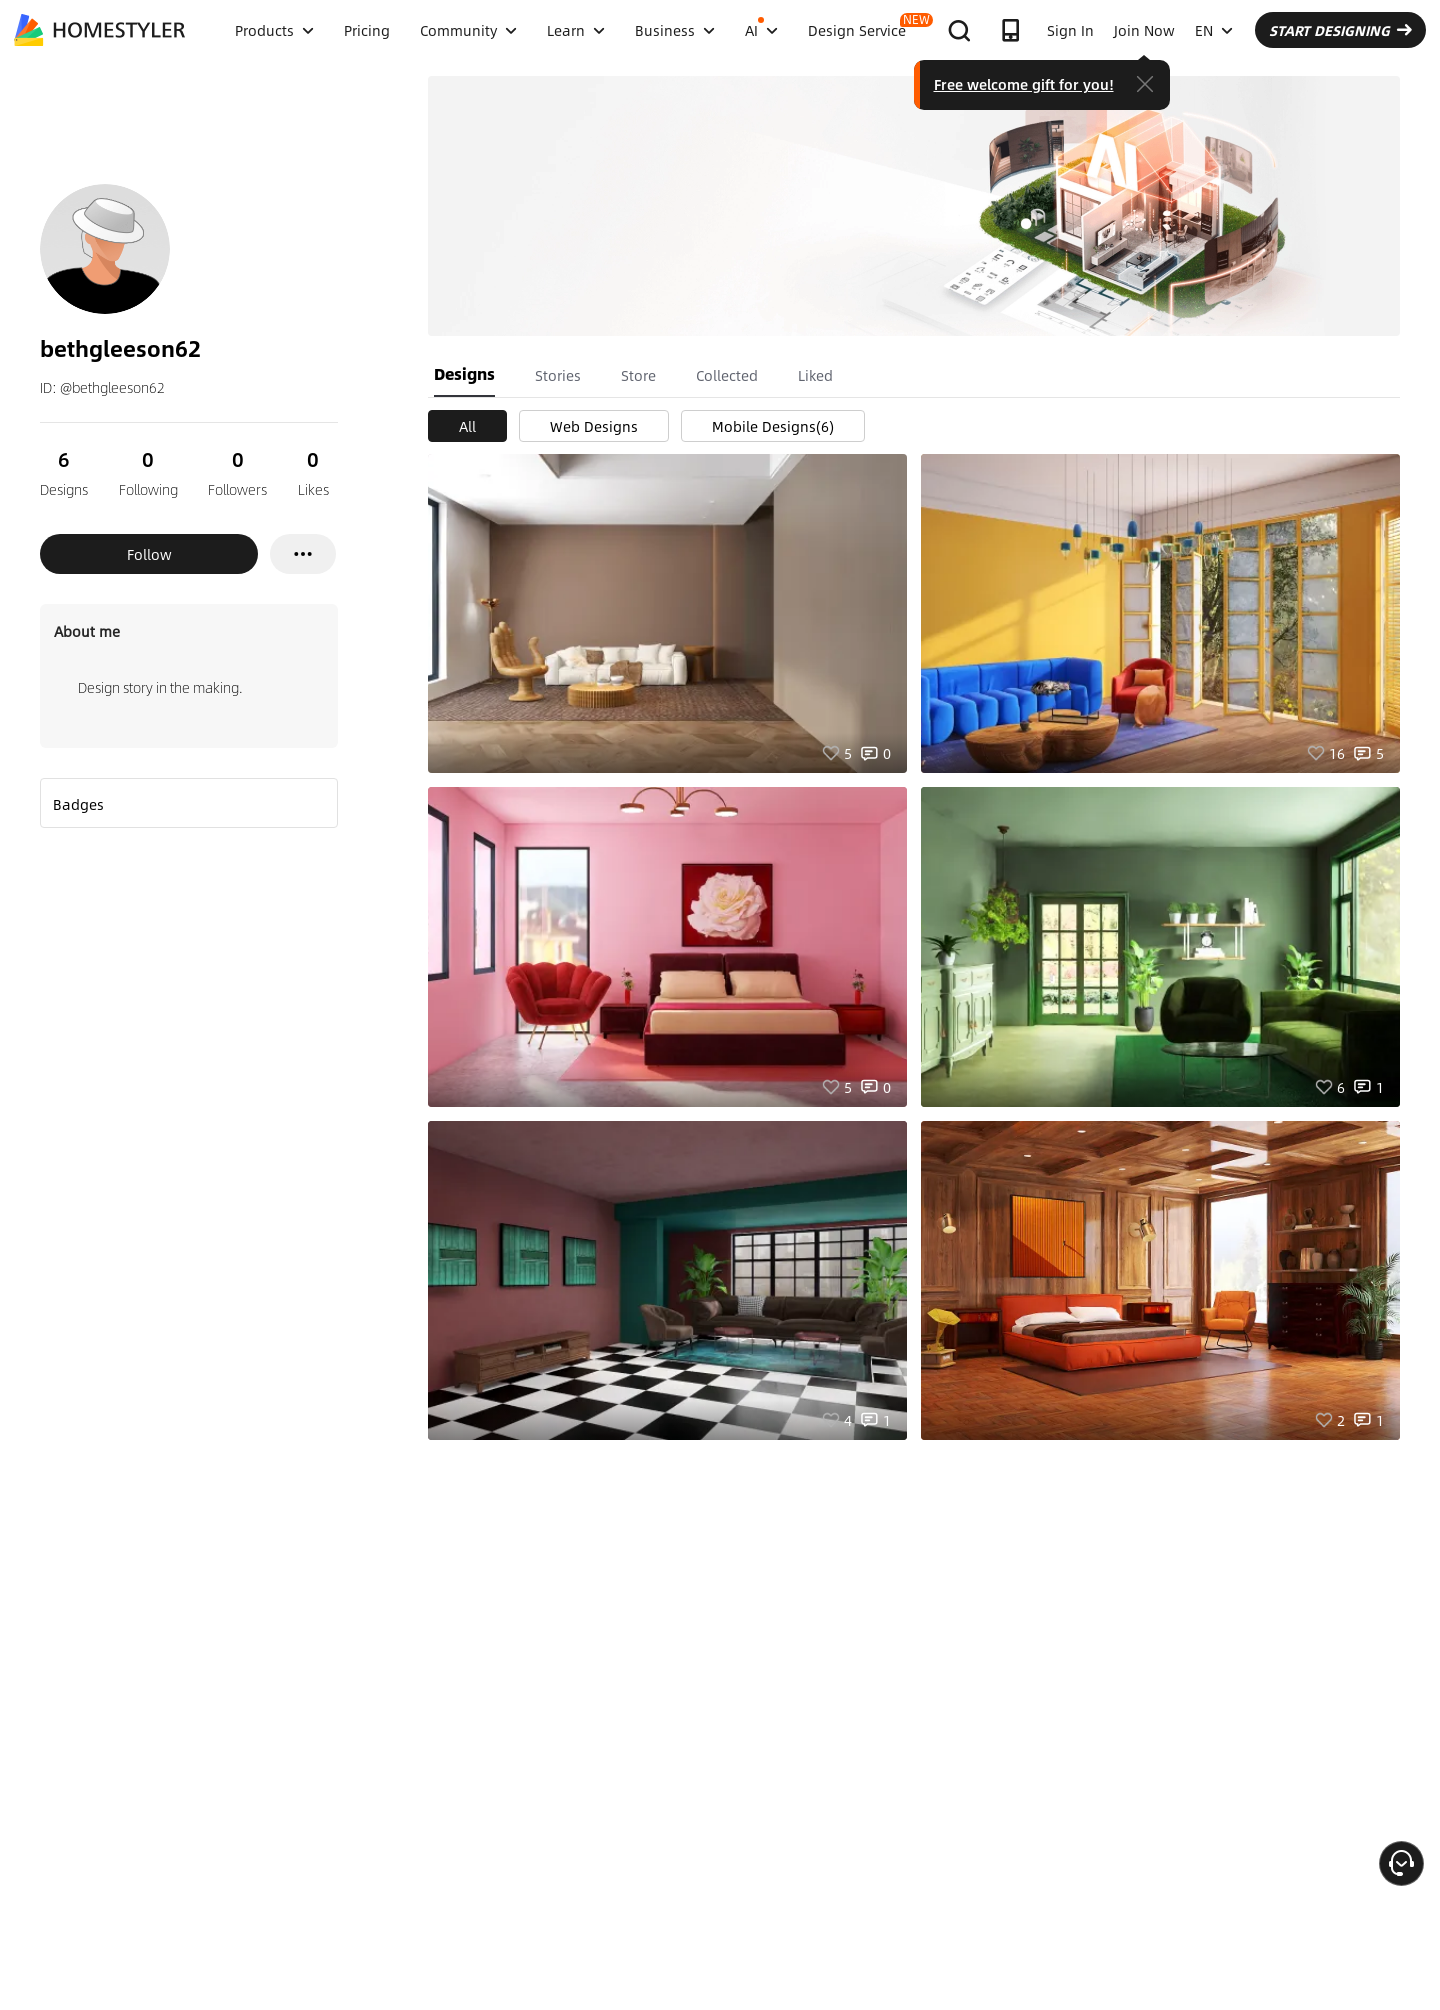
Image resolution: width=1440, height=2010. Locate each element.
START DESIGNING (1340, 30)
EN (1214, 30)
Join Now (1144, 30)
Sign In (1070, 30)
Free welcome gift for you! (1024, 84)
